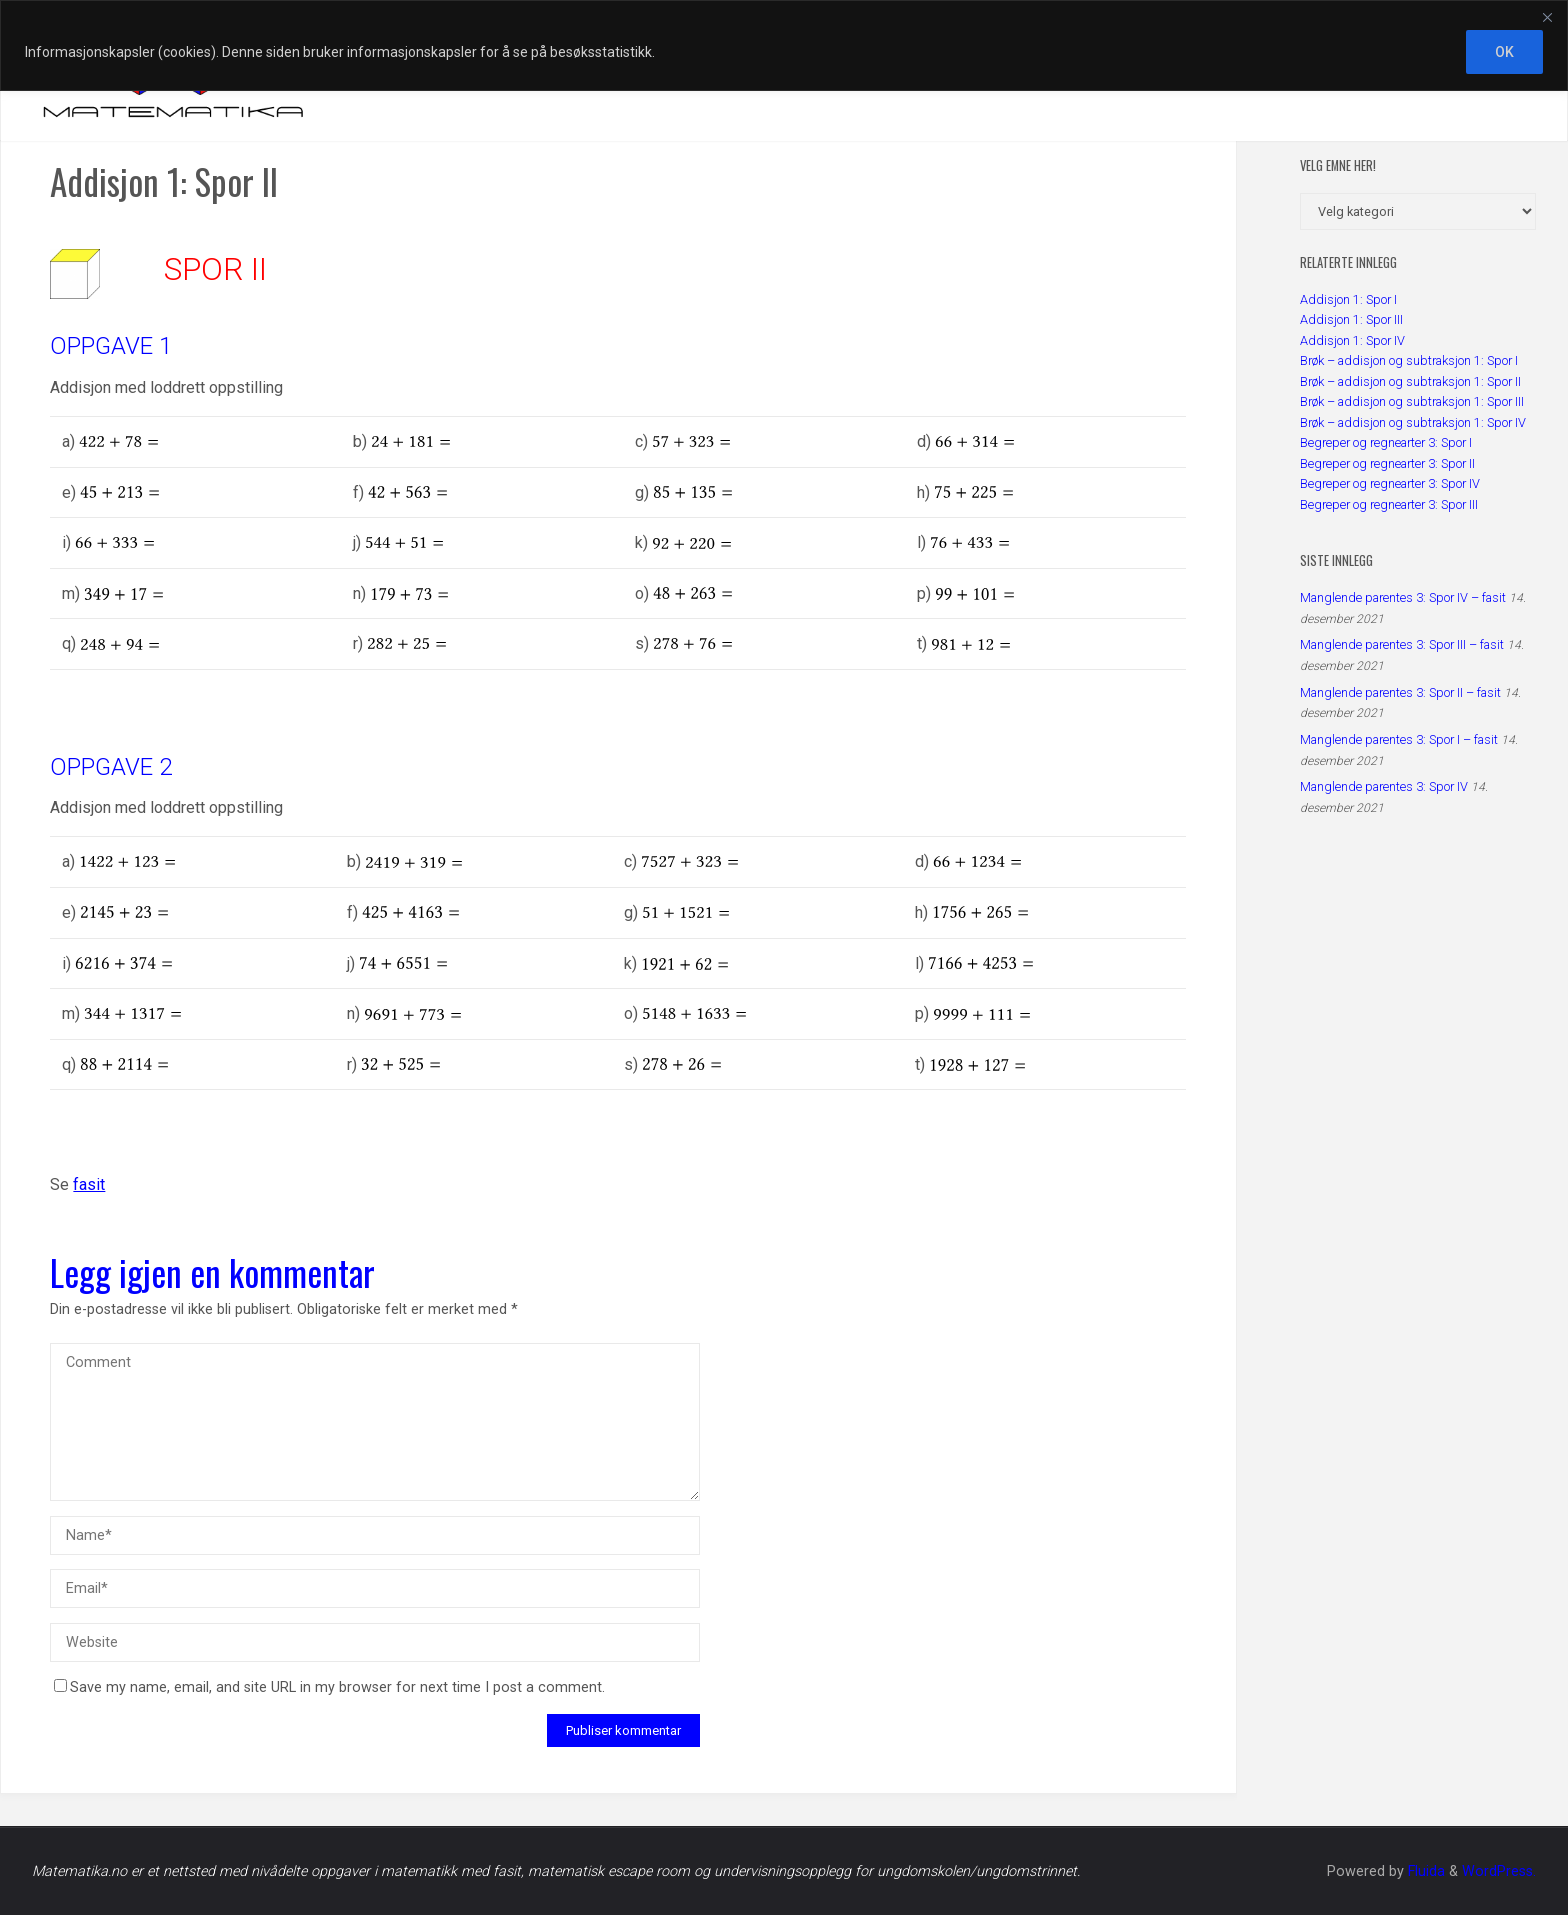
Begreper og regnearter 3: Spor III (1389, 504)
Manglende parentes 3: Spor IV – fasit (1403, 597)
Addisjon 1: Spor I (1348, 299)
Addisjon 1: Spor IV (1352, 340)
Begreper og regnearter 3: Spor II (1387, 463)
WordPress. (1499, 1871)
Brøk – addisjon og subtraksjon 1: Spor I (1409, 360)
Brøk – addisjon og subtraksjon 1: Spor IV (1413, 422)
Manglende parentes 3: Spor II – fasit (1400, 692)
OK (1504, 52)
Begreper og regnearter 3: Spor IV (1390, 483)
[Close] (1547, 17)
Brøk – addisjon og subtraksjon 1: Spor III (1412, 401)
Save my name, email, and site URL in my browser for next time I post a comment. (329, 1687)
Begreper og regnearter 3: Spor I (1386, 442)
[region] (784, 45)
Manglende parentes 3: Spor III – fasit (1402, 644)
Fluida (1424, 1871)
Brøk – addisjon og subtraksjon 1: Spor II (1410, 381)
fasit (89, 1184)
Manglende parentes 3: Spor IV (1384, 786)
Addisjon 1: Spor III (1351, 319)
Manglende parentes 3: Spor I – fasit (1399, 739)
